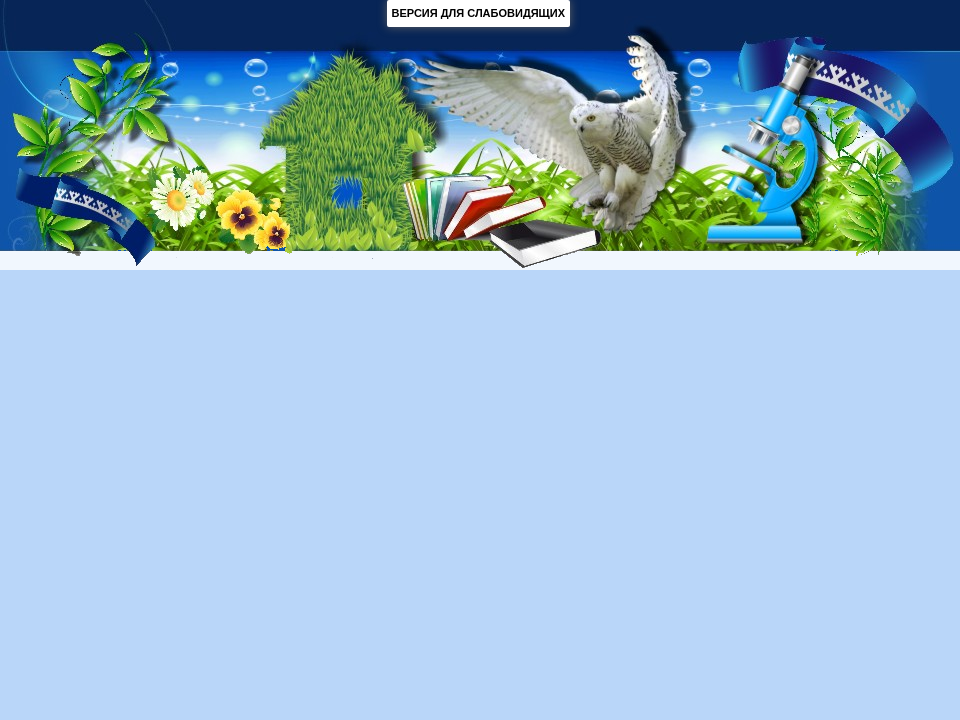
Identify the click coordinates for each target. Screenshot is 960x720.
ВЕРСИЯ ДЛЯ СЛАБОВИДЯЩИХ (479, 13)
